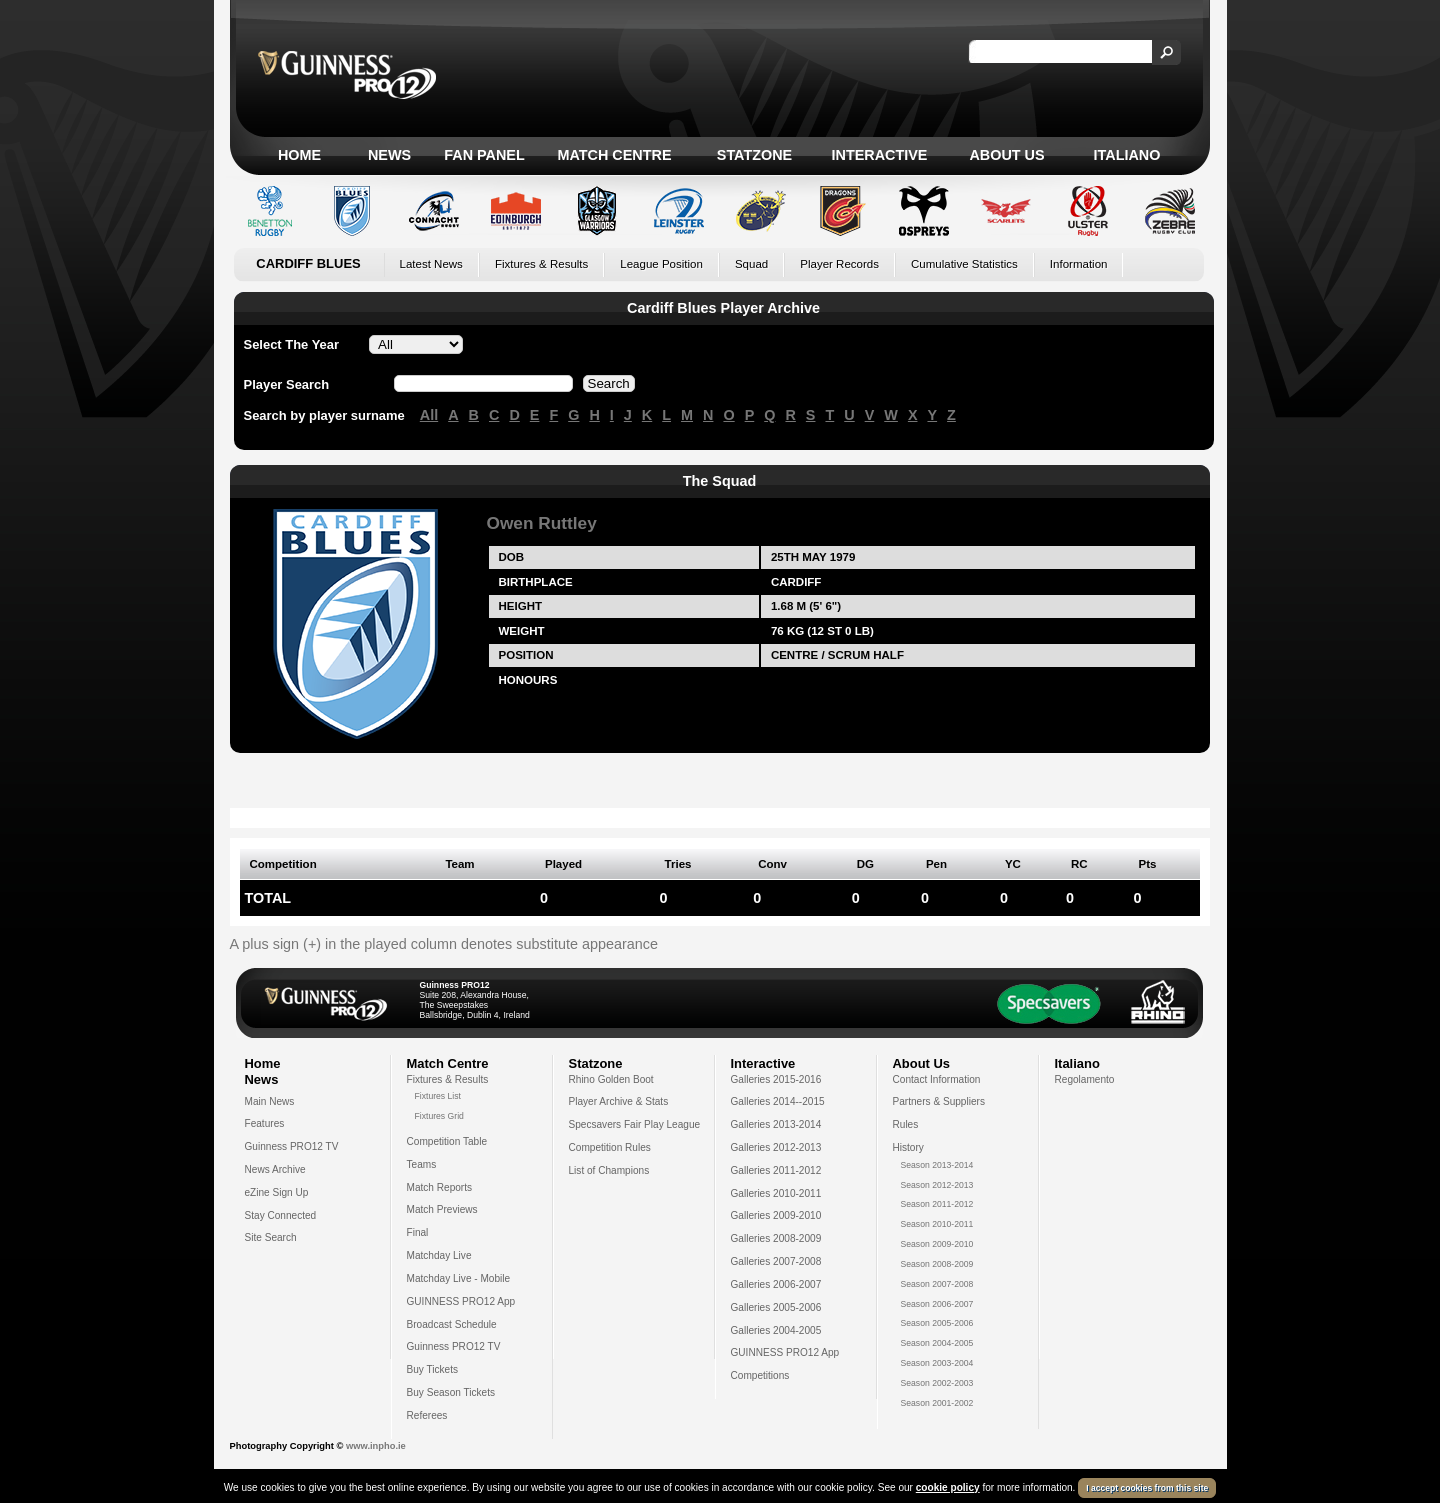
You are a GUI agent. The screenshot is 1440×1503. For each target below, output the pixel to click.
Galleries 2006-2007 (776, 1284)
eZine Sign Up (277, 1192)
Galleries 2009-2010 (776, 1215)
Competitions (760, 1375)
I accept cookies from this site (1147, 1488)
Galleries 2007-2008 (776, 1261)
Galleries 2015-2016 (776, 1079)
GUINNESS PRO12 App (461, 1301)
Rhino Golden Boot (611, 1079)
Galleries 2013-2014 (776, 1124)
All (429, 415)
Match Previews (442, 1209)
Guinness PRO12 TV (292, 1146)
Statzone (754, 155)
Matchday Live (439, 1255)
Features (265, 1123)
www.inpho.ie (376, 1446)
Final (418, 1232)
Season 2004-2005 (937, 1343)
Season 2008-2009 (937, 1264)
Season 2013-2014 (937, 1165)
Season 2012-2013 (937, 1185)
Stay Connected (281, 1215)
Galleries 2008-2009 (776, 1238)
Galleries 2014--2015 (778, 1101)
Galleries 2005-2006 (776, 1307)
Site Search (271, 1237)
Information (1079, 264)
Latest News (431, 264)
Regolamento (1085, 1079)
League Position (661, 264)
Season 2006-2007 (937, 1304)
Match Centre (614, 155)
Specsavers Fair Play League (635, 1124)
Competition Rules (610, 1147)
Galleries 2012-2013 (776, 1147)
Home (299, 155)
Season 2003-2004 (937, 1363)
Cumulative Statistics (964, 264)
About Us (1006, 155)
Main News (270, 1101)
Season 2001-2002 (937, 1403)
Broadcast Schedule (452, 1324)
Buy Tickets (433, 1369)
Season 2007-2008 (937, 1284)
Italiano (1127, 155)
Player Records (839, 264)
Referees (427, 1415)
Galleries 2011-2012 (776, 1170)
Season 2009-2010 (937, 1244)
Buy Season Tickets (451, 1392)
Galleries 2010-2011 (776, 1193)
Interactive (880, 155)
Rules (906, 1124)
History (908, 1147)
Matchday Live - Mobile (459, 1278)
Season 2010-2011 (937, 1224)
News (389, 155)
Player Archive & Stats (619, 1101)
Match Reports (440, 1187)
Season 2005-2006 (937, 1323)
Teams (422, 1164)
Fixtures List (438, 1096)
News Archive (275, 1169)
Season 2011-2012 (937, 1204)
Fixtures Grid (439, 1116)
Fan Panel (484, 155)
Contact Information (937, 1079)
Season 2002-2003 (937, 1383)
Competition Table (447, 1141)
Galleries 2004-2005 (776, 1330)
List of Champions (609, 1170)
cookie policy (948, 1487)
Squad (751, 264)
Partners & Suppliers (939, 1101)
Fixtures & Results (541, 264)
